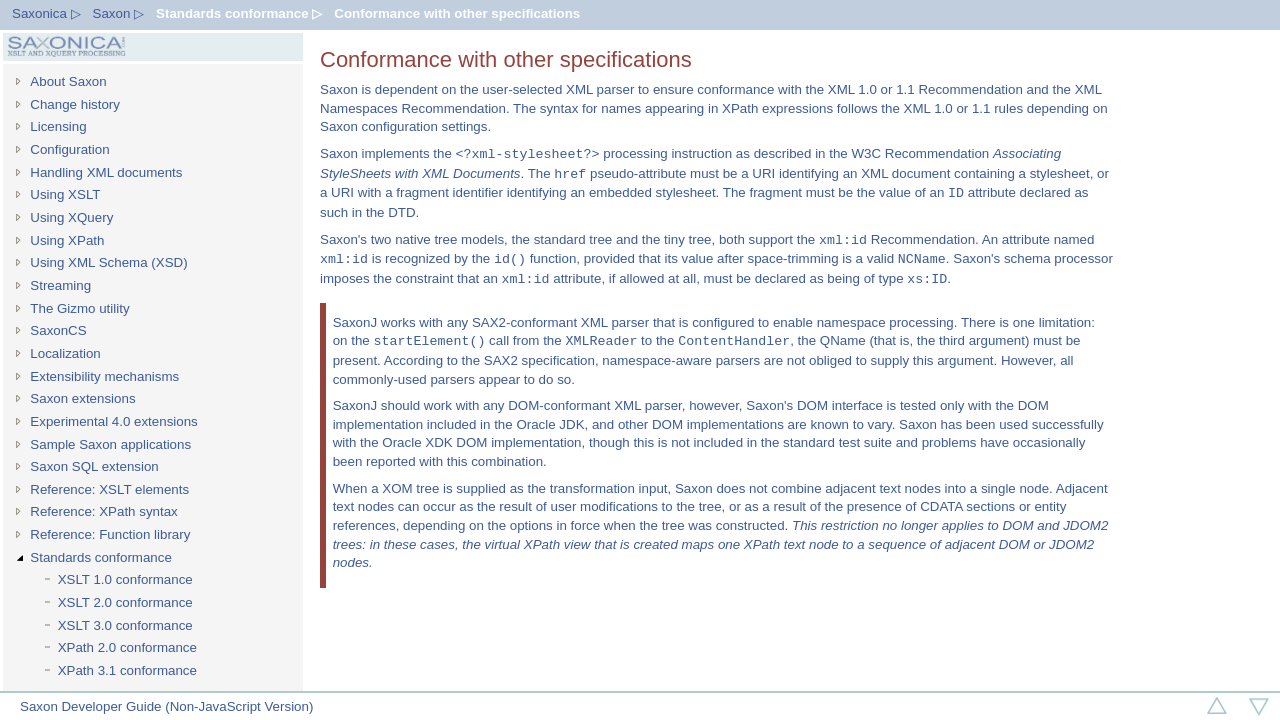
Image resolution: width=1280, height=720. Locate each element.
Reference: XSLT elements (109, 489)
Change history (75, 104)
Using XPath (67, 240)
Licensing (58, 126)
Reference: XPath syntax (103, 511)
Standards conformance (101, 557)
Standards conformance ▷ (239, 13)
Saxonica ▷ (46, 13)
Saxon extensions (82, 398)
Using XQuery (71, 217)
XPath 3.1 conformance (127, 670)
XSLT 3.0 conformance (125, 625)
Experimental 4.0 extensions (113, 421)
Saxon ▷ (119, 13)
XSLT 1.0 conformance (125, 579)
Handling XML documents (106, 172)
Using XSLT (65, 194)
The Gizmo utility (79, 308)
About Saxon (68, 81)
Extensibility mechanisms (104, 376)
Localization (65, 353)
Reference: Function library (110, 534)
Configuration (69, 149)
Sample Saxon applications (110, 444)
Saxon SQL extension (94, 466)
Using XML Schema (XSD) (108, 262)
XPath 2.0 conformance (127, 647)
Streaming (60, 285)
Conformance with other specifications (457, 13)
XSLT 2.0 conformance (125, 602)
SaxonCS (58, 330)
